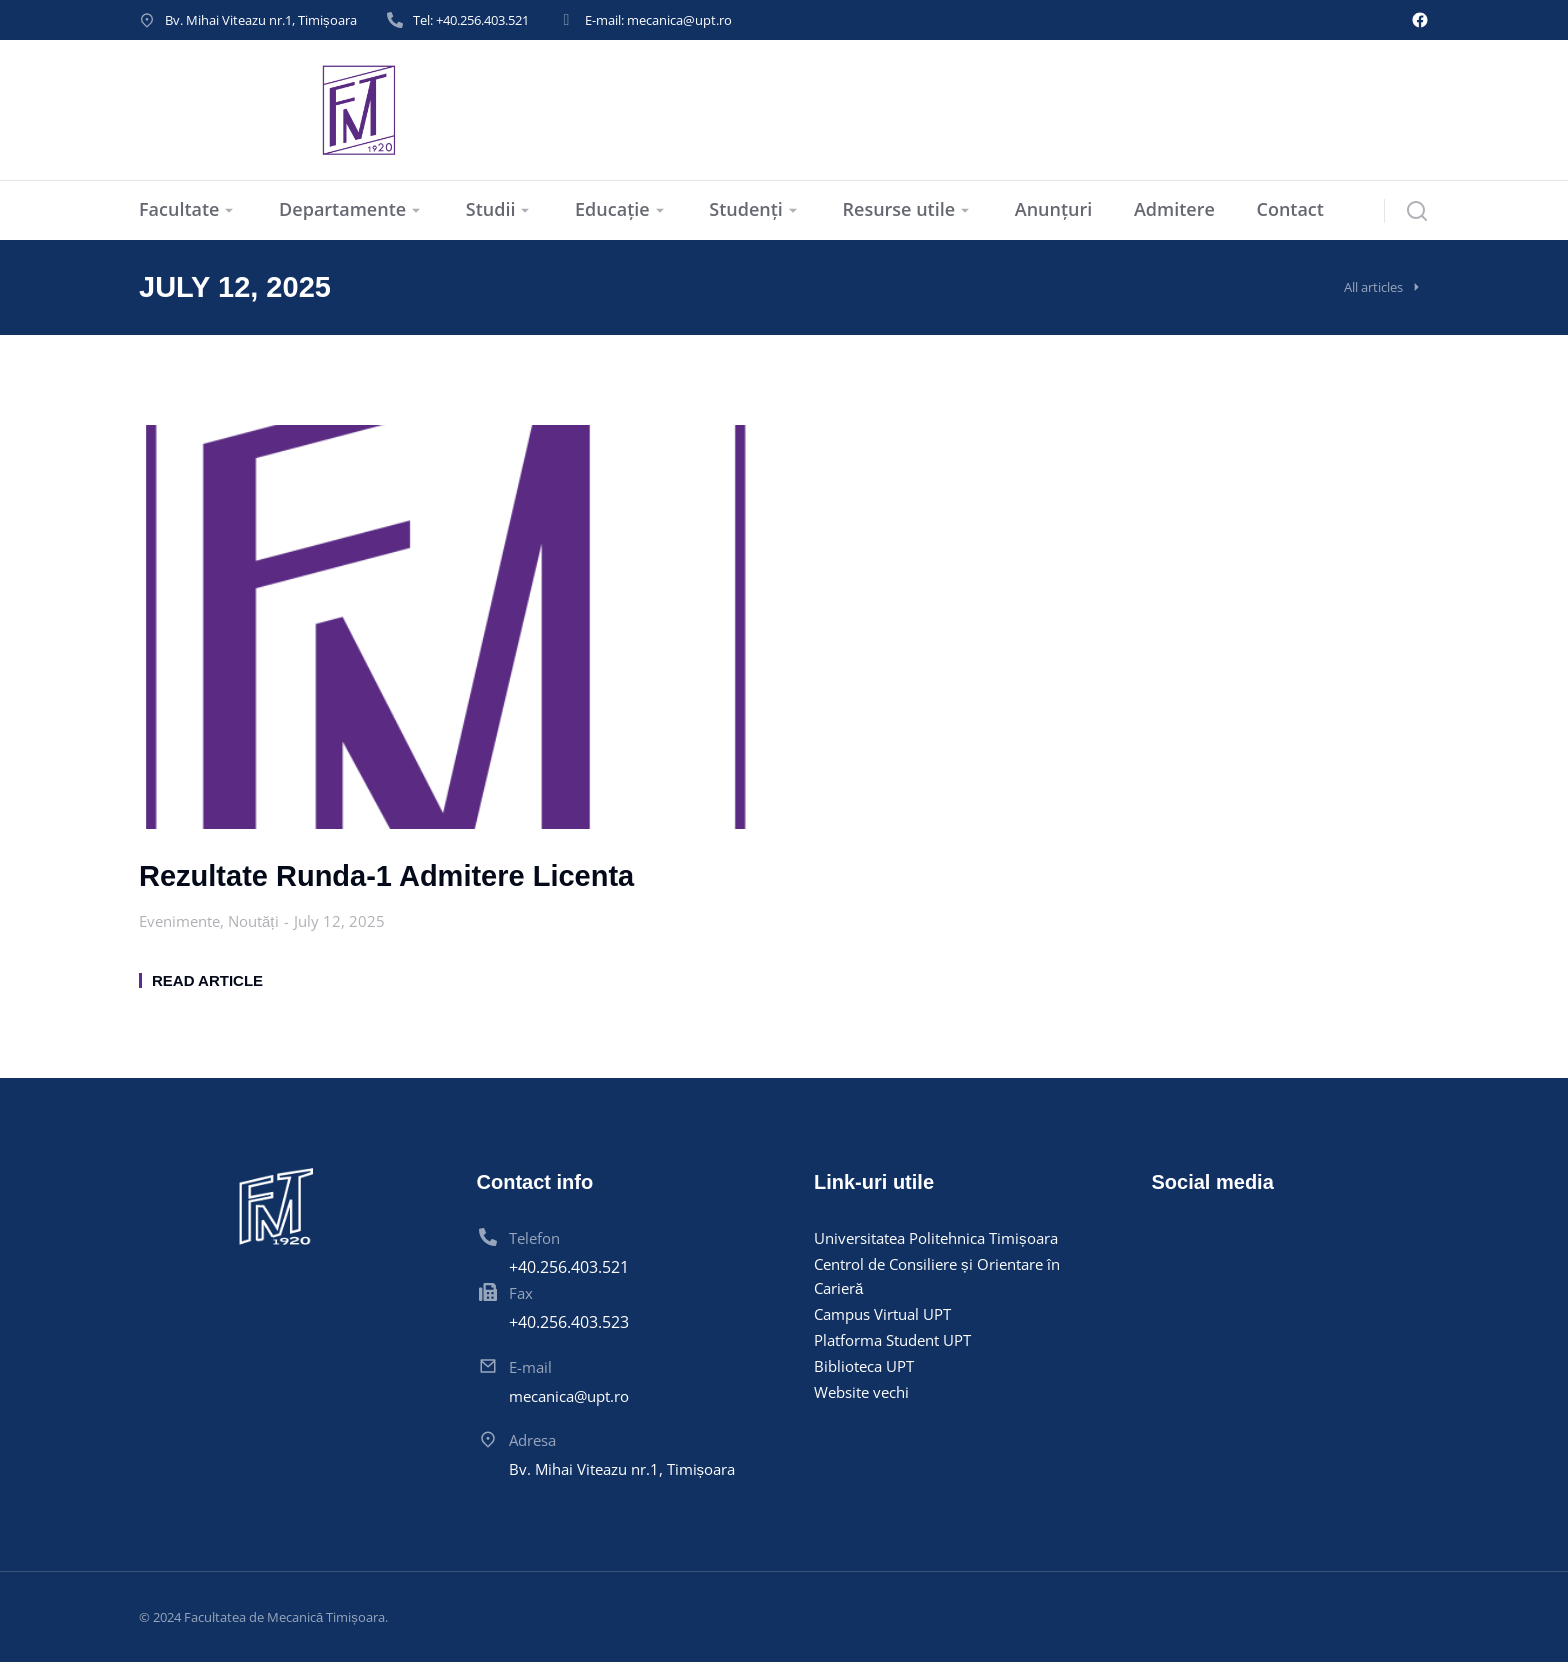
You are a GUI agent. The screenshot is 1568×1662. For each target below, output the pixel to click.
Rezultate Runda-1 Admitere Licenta (386, 876)
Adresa (532, 1440)
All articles (1373, 287)
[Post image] (446, 627)
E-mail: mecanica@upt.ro (658, 20)
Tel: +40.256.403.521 (471, 20)
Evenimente (179, 921)
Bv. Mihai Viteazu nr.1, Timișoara (261, 20)
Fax (521, 1293)
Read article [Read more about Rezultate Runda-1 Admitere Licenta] (207, 980)
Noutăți (253, 921)
